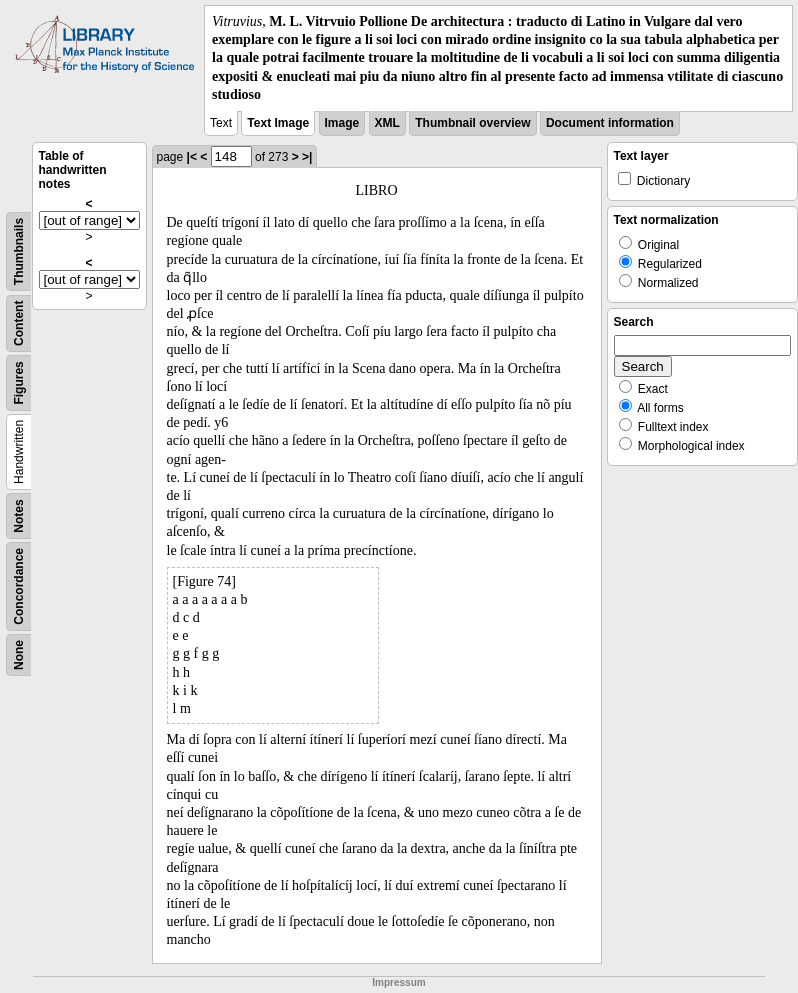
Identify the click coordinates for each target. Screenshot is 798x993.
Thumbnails (19, 251)
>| (307, 157)
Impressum (398, 982)
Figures (19, 382)
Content (19, 322)
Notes (19, 515)
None (19, 655)
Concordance (19, 586)
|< (192, 157)
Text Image (278, 123)
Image (342, 123)
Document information (610, 123)
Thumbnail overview (472, 123)
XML (387, 123)
